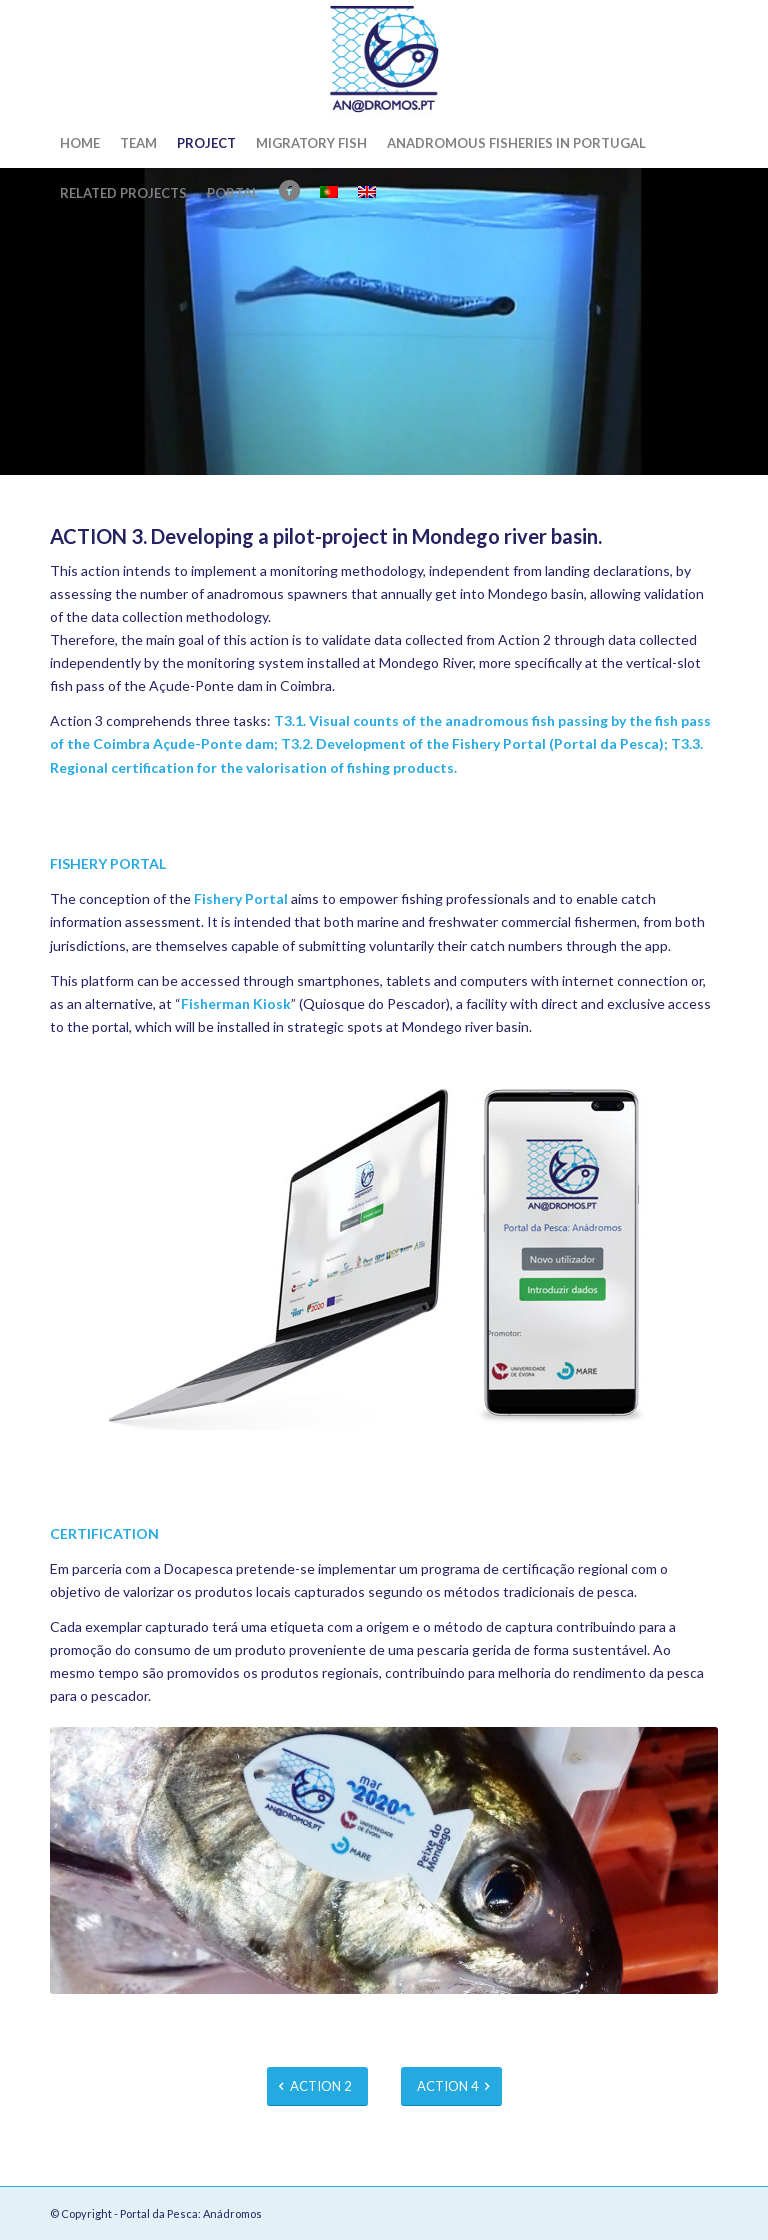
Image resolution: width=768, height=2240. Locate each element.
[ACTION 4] (451, 2086)
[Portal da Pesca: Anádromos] (384, 59)
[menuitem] (80, 143)
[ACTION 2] (317, 2086)
